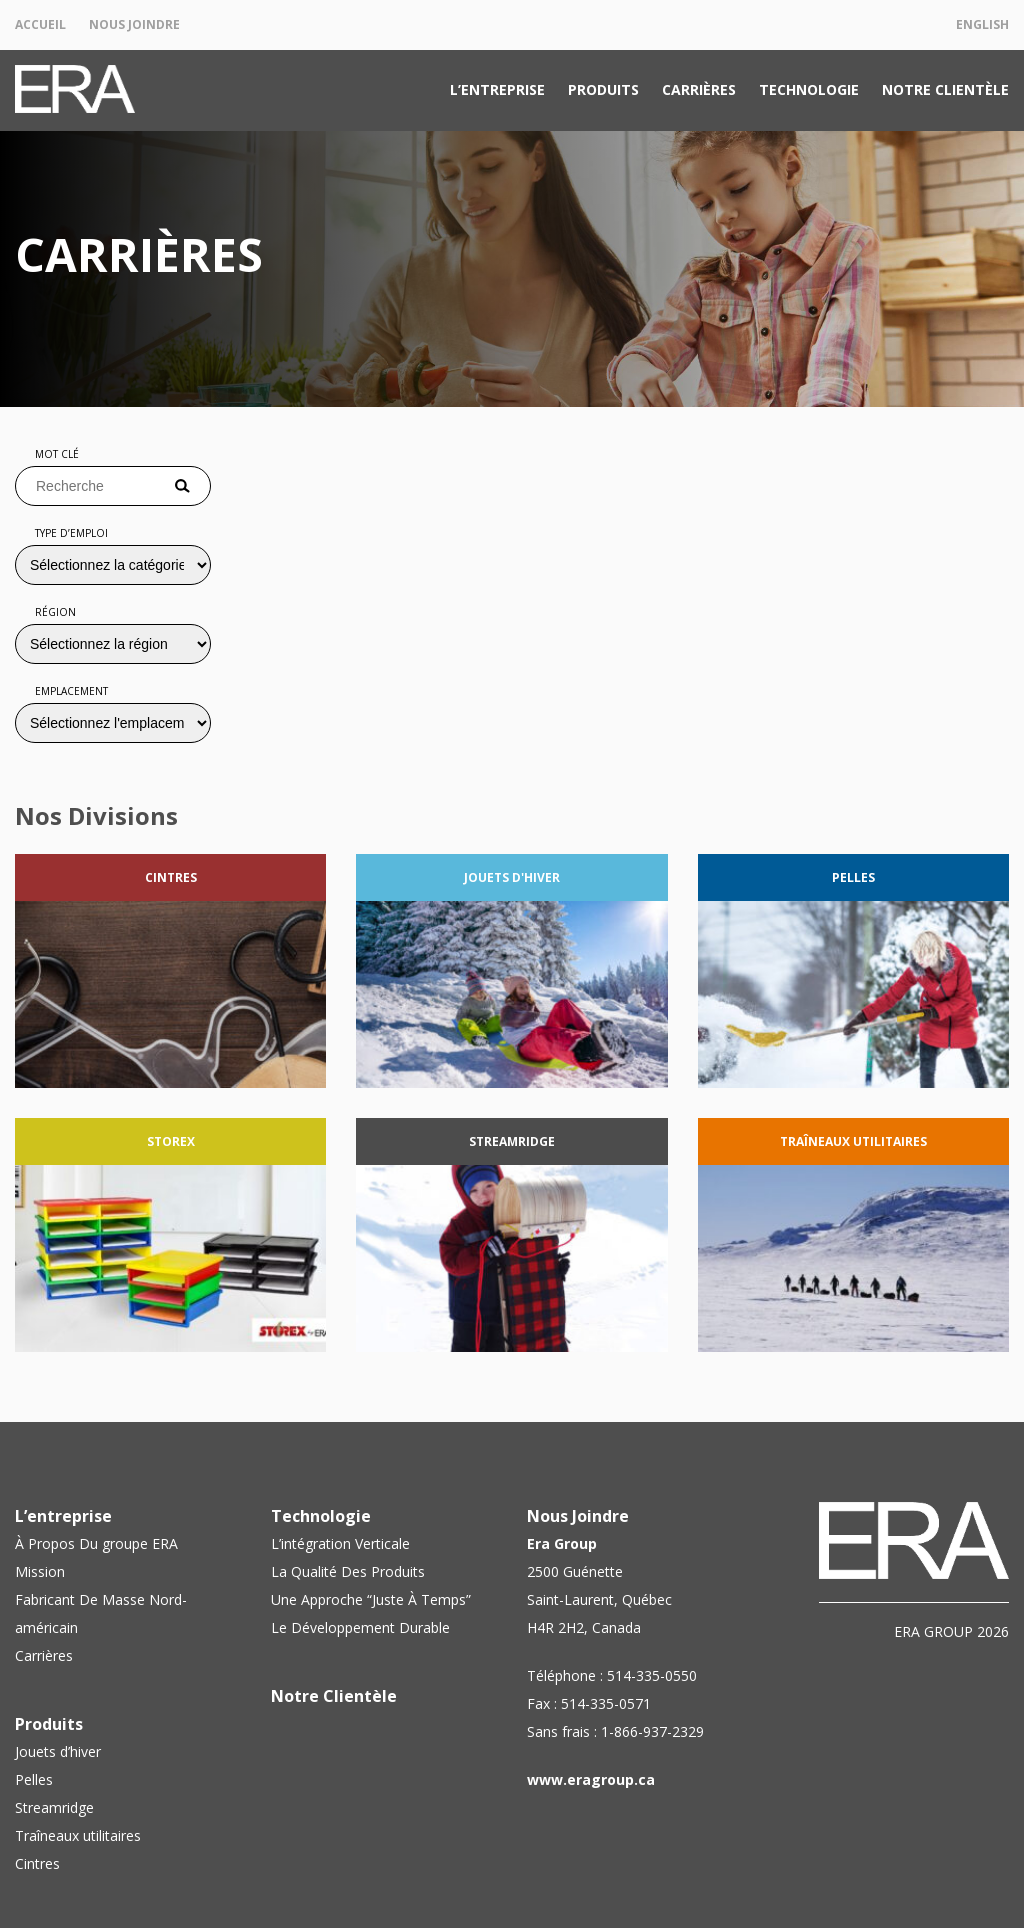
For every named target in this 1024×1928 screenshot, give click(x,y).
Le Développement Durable (360, 1627)
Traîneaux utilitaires (78, 1835)
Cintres (37, 1863)
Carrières (699, 89)
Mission (40, 1571)
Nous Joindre (134, 24)
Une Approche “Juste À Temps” (371, 1599)
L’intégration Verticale (340, 1543)
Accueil (40, 24)
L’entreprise (497, 89)
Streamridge (54, 1807)
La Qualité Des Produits (348, 1571)
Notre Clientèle (945, 89)
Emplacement (71, 691)
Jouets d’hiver (58, 1751)
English (982, 24)
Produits (603, 89)
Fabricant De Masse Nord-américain (101, 1613)
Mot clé (57, 454)
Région (55, 612)
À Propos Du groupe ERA (96, 1543)
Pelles (34, 1779)
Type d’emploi (71, 533)
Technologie (809, 89)
